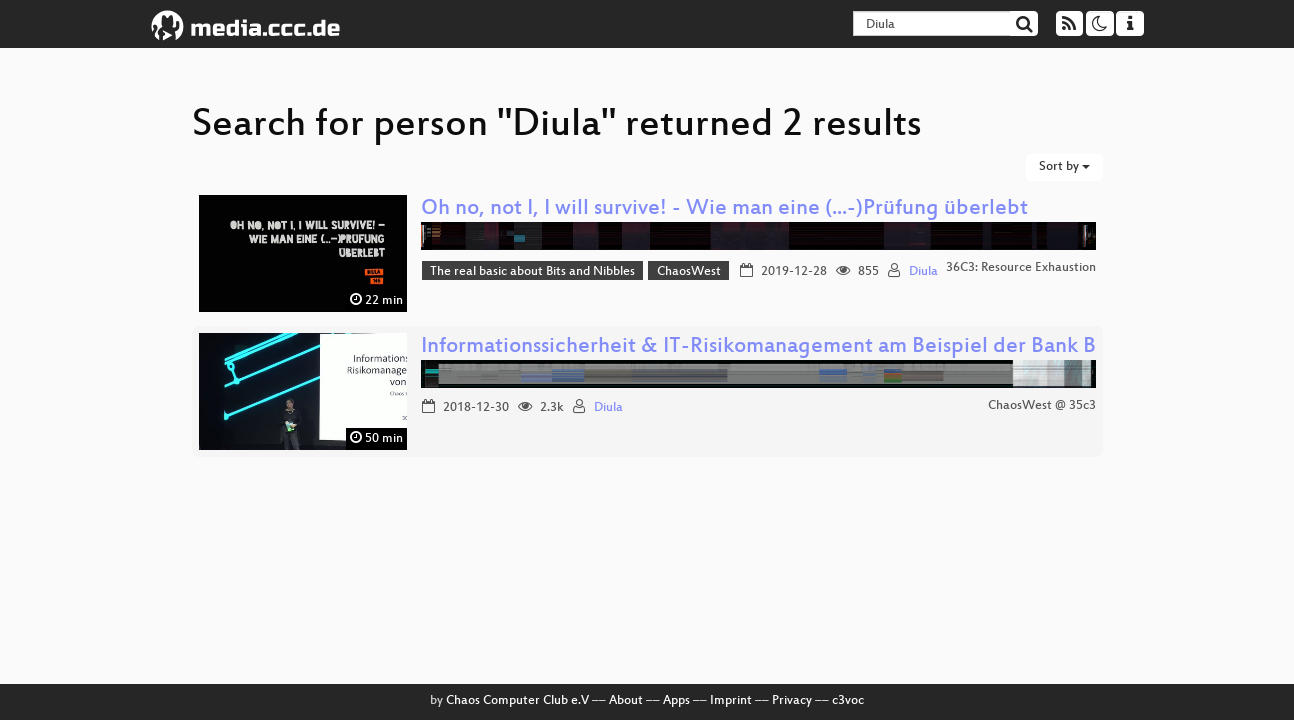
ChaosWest (689, 272)
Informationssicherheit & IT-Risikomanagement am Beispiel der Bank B (758, 347)
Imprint (731, 701)
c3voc (848, 701)
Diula (923, 272)
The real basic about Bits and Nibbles (532, 272)
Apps (676, 701)
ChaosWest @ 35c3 (1042, 406)
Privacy (792, 701)
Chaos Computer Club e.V (517, 701)
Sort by (1064, 167)
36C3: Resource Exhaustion (1021, 268)
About (626, 701)
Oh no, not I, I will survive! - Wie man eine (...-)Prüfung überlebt (724, 209)
